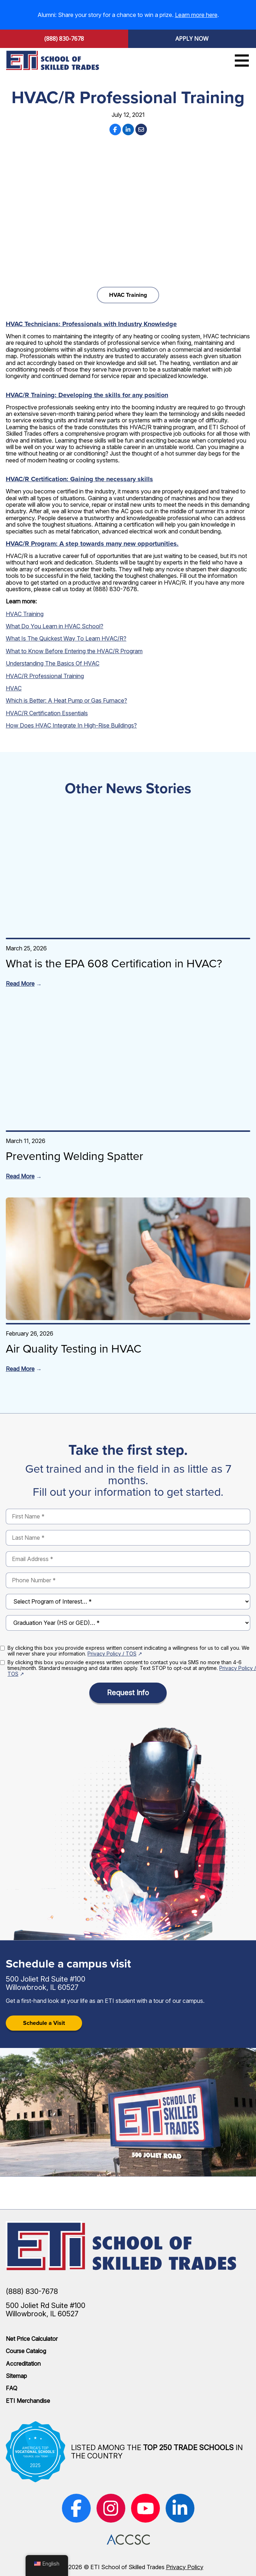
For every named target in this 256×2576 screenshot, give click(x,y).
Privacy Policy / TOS (111, 1653)
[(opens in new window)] (76, 2508)
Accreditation (23, 2363)
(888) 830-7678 (64, 39)
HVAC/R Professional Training (45, 676)
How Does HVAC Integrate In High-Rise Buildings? (71, 725)
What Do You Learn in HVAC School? (54, 626)
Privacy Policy (184, 2567)
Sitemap (16, 2375)
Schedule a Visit (44, 2023)
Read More (20, 983)
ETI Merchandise (28, 2400)
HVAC (14, 688)
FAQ (11, 2388)
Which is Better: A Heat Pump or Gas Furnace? (66, 700)
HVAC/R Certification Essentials (47, 713)
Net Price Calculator (32, 2338)
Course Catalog (26, 2351)
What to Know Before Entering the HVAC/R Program (74, 651)
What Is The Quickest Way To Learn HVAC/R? (66, 638)
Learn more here (196, 14)
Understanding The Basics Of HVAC (52, 663)
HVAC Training (128, 295)
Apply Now (191, 39)
